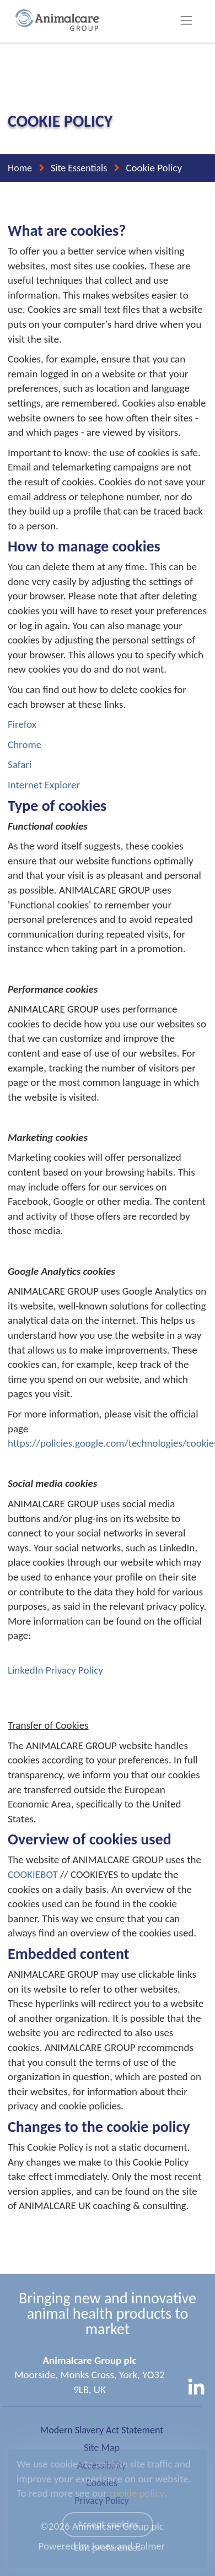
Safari (19, 764)
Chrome (24, 744)
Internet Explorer (44, 784)
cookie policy (136, 2493)
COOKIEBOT (33, 1874)
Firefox (22, 724)
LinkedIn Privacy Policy (55, 1670)
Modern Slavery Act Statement (101, 2430)
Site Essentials (79, 168)
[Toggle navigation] (187, 20)
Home (20, 168)
